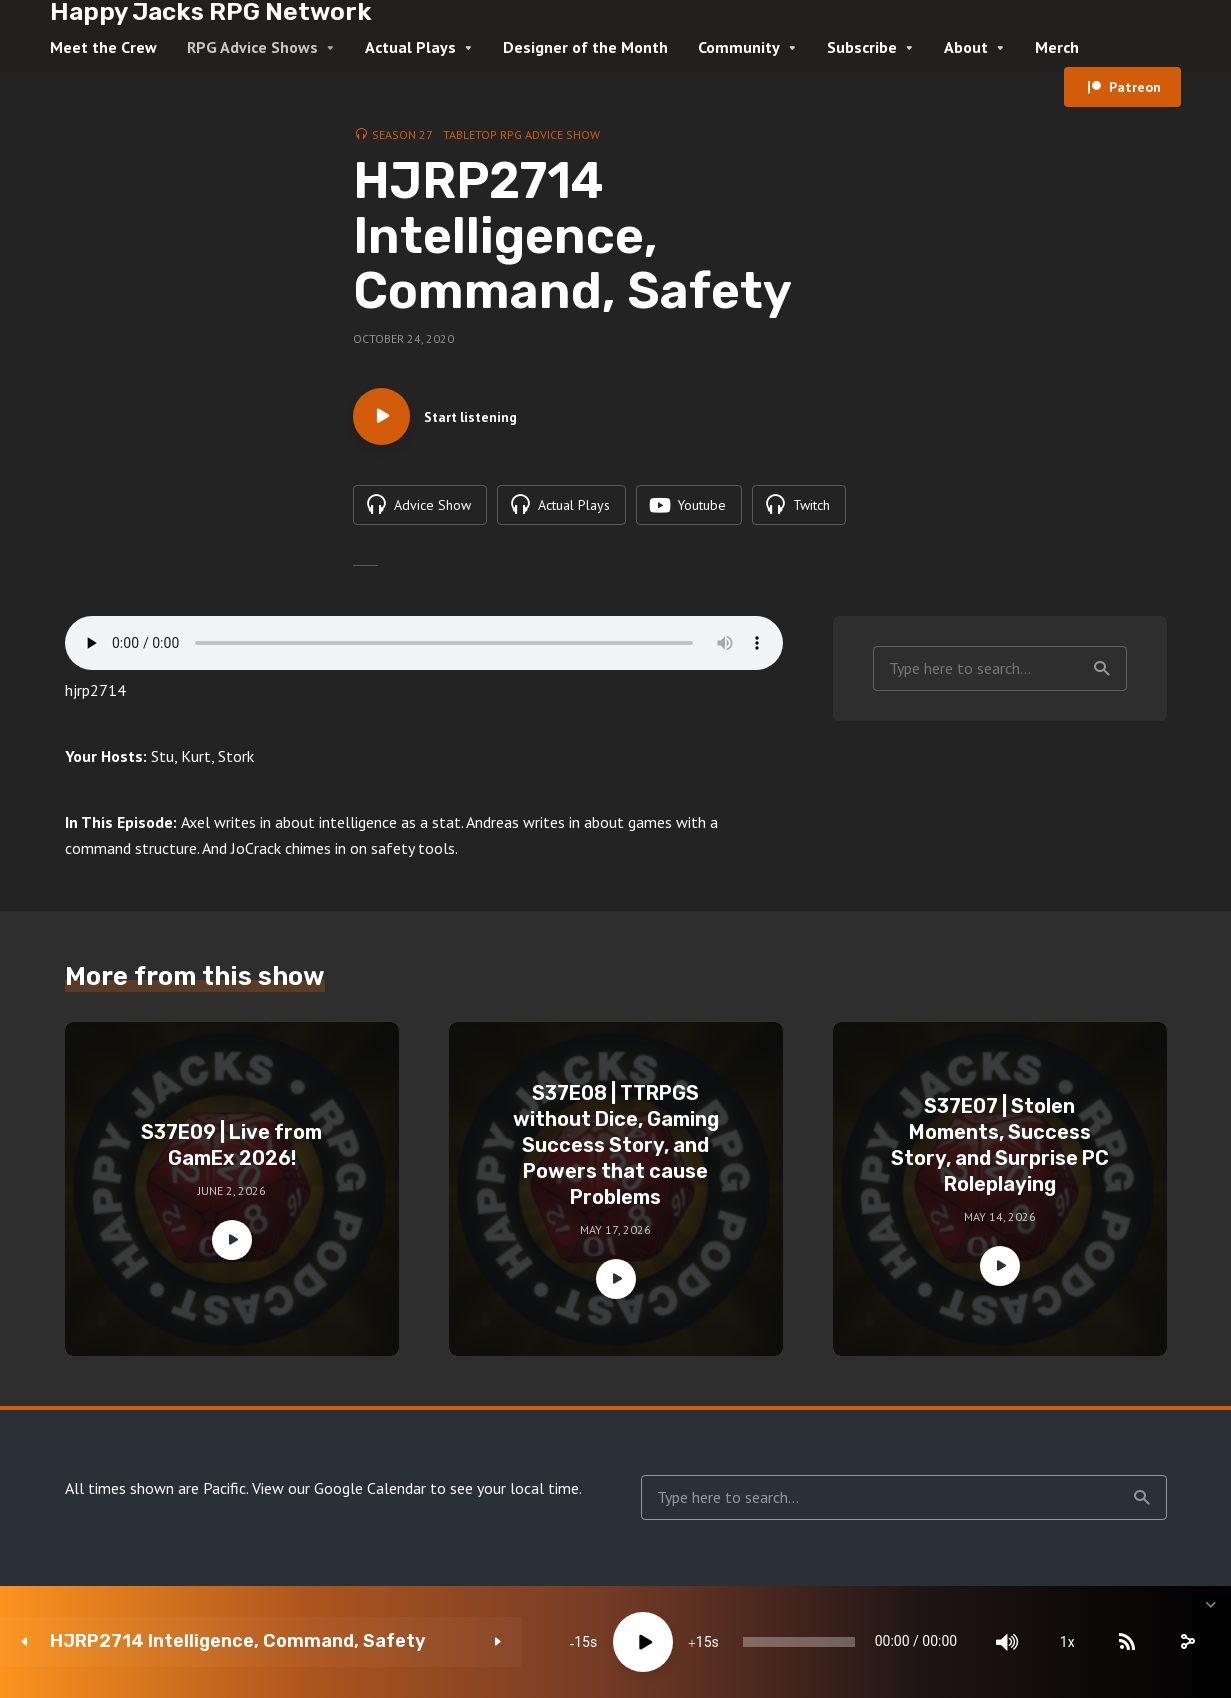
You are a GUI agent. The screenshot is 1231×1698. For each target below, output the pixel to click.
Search (1102, 671)
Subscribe (862, 47)
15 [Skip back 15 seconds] (453, 1642)
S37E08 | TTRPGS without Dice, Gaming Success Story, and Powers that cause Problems (616, 1148)
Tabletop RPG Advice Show (521, 134)
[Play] (514, 1642)
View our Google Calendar (339, 1491)
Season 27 (402, 134)
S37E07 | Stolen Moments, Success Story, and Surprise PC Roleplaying (1000, 1148)
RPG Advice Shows (252, 47)
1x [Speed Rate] (1001, 1642)
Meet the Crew (103, 47)
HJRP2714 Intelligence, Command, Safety (204, 1641)
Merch (1057, 47)
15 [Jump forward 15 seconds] (574, 1642)
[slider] (701, 1642)
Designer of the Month (585, 47)
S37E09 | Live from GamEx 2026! (231, 1148)
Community (739, 47)
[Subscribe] (1061, 1642)
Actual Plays (410, 47)
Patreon (1135, 87)
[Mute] (941, 1642)
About (966, 47)
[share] (1121, 1642)
